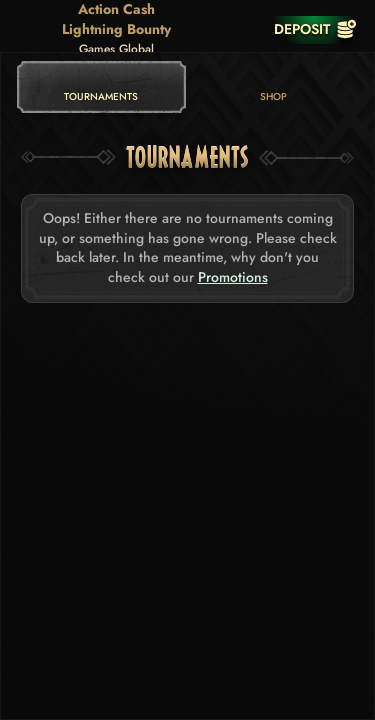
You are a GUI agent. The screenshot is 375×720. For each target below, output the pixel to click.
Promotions (233, 277)
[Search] (203, 29)
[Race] (243, 29)
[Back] (30, 29)
